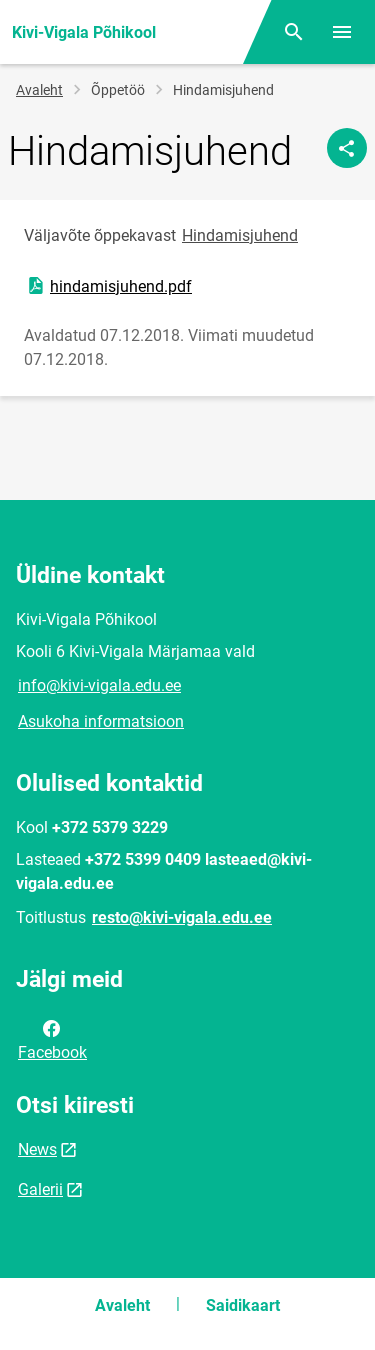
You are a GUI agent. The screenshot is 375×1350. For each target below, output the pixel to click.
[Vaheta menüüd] (342, 32)
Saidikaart (243, 1305)
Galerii (40, 1189)
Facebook (52, 1039)
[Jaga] (347, 148)
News (37, 1149)
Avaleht (39, 90)
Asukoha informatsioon (101, 721)
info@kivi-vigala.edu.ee (99, 685)
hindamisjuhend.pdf (108, 286)
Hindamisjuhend (240, 235)
